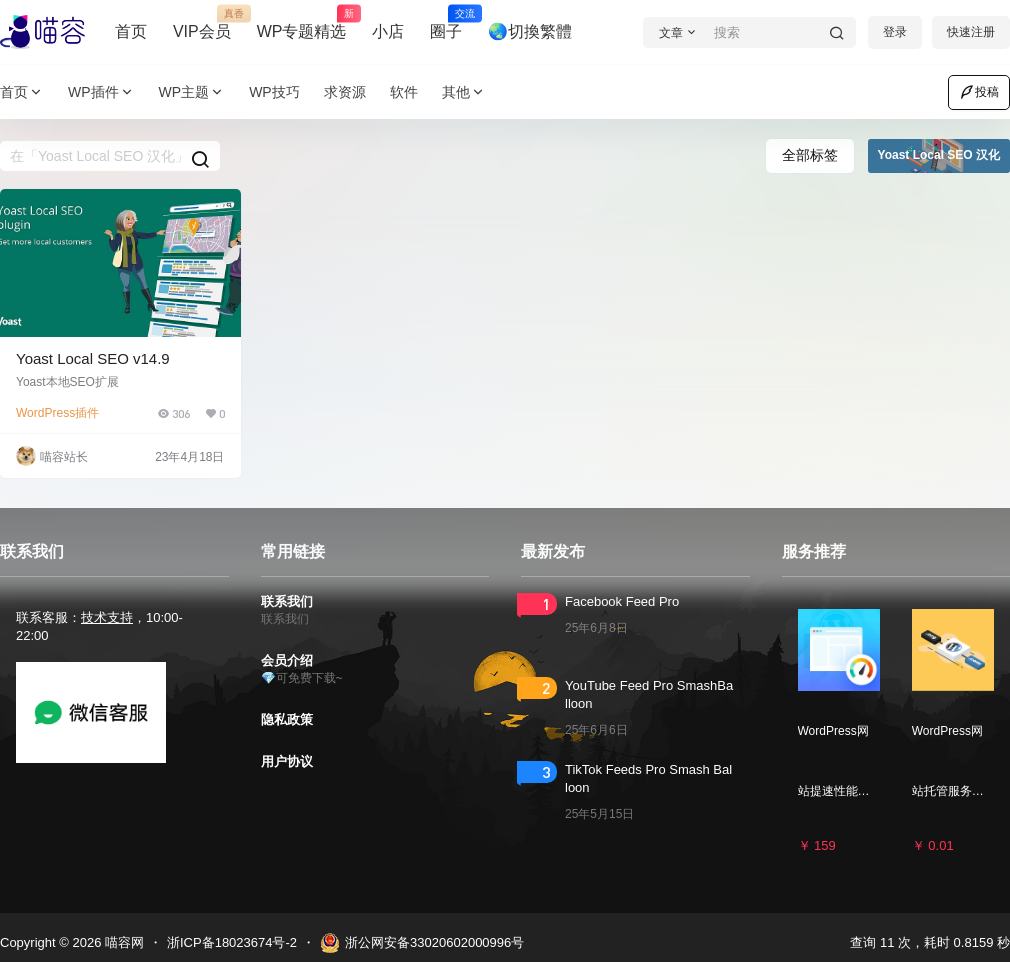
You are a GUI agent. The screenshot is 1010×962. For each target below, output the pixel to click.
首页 (131, 31)
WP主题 (192, 92)
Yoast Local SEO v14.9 (93, 358)
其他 (464, 92)
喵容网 (122, 942)
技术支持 (107, 617)
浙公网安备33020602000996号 (422, 943)
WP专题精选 (302, 23)
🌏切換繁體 (530, 31)
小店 (388, 31)
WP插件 (101, 92)
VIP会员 (202, 23)
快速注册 (971, 32)
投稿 (979, 92)
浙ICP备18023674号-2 (232, 942)
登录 (895, 32)
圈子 (446, 23)
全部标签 (810, 155)
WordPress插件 (57, 413)
